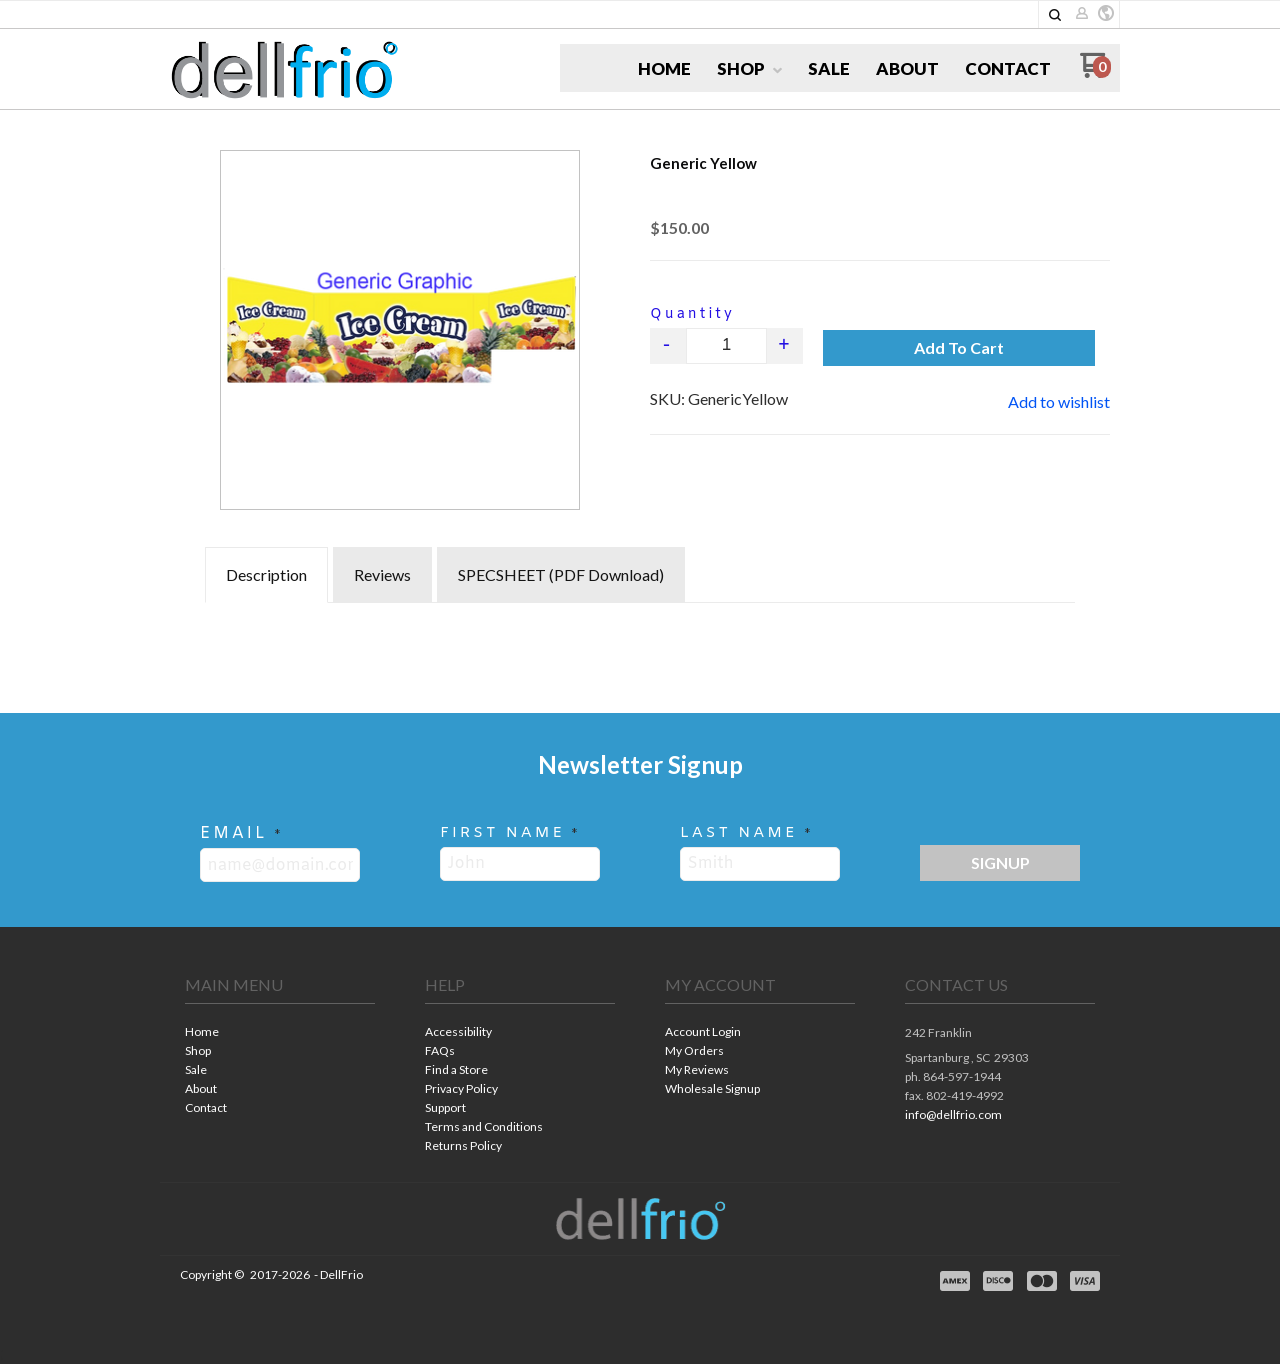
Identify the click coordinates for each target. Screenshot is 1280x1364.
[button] (1055, 15)
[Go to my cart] (1095, 72)
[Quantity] (726, 346)
